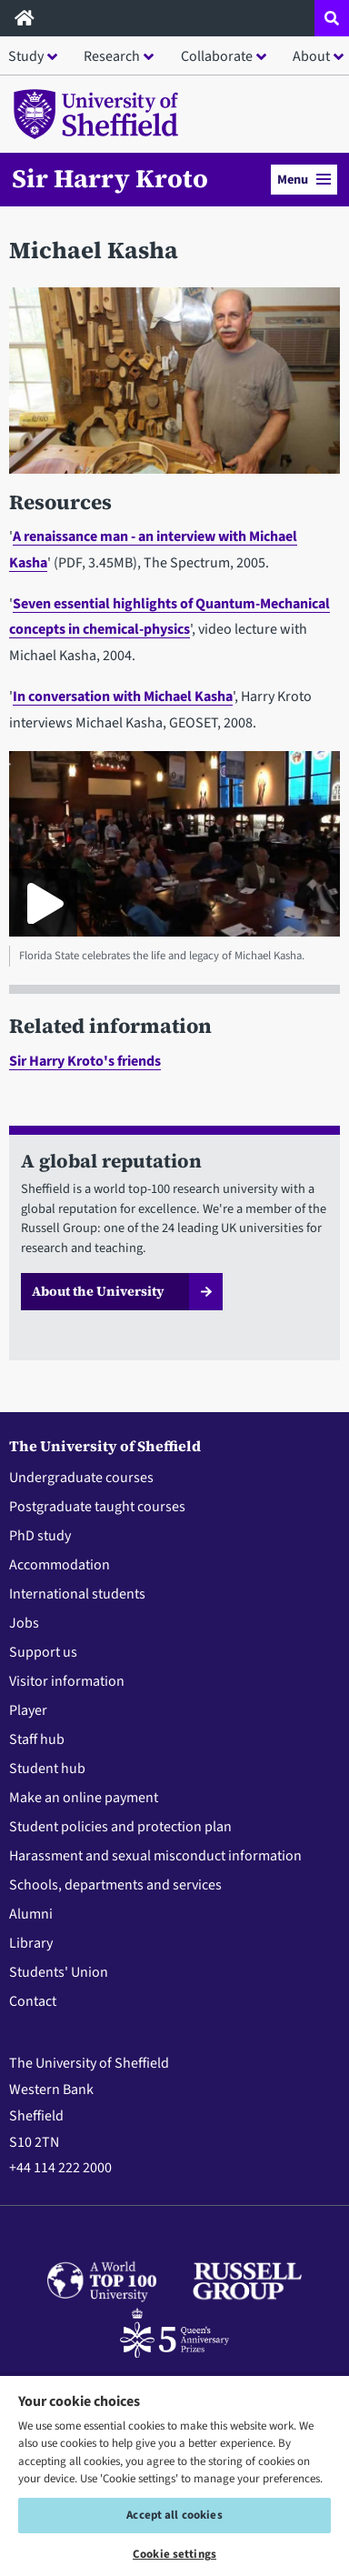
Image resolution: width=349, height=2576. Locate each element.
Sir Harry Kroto (110, 178)
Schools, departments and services (115, 1885)
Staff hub (37, 1739)
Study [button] (26, 56)
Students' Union (58, 1972)
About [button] (311, 56)
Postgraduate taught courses (97, 1507)
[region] (174, 2475)
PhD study (40, 1536)
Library (31, 1943)
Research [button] (112, 56)
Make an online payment (83, 1798)
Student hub (47, 1769)
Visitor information (67, 1681)
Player (28, 1710)
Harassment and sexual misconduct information (155, 1856)
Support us (43, 1652)
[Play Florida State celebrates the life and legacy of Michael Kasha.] (43, 902)
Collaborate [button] (217, 56)
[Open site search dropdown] (331, 18)
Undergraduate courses (81, 1478)
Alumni (31, 1914)
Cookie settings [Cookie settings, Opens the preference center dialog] (174, 2554)
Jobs (24, 1623)
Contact (32, 2001)
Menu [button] (304, 179)
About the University (98, 1291)
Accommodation (59, 1565)
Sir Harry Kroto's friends (85, 1061)
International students (77, 1594)
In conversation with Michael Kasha (123, 697)
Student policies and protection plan (120, 1827)
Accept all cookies (174, 2515)
